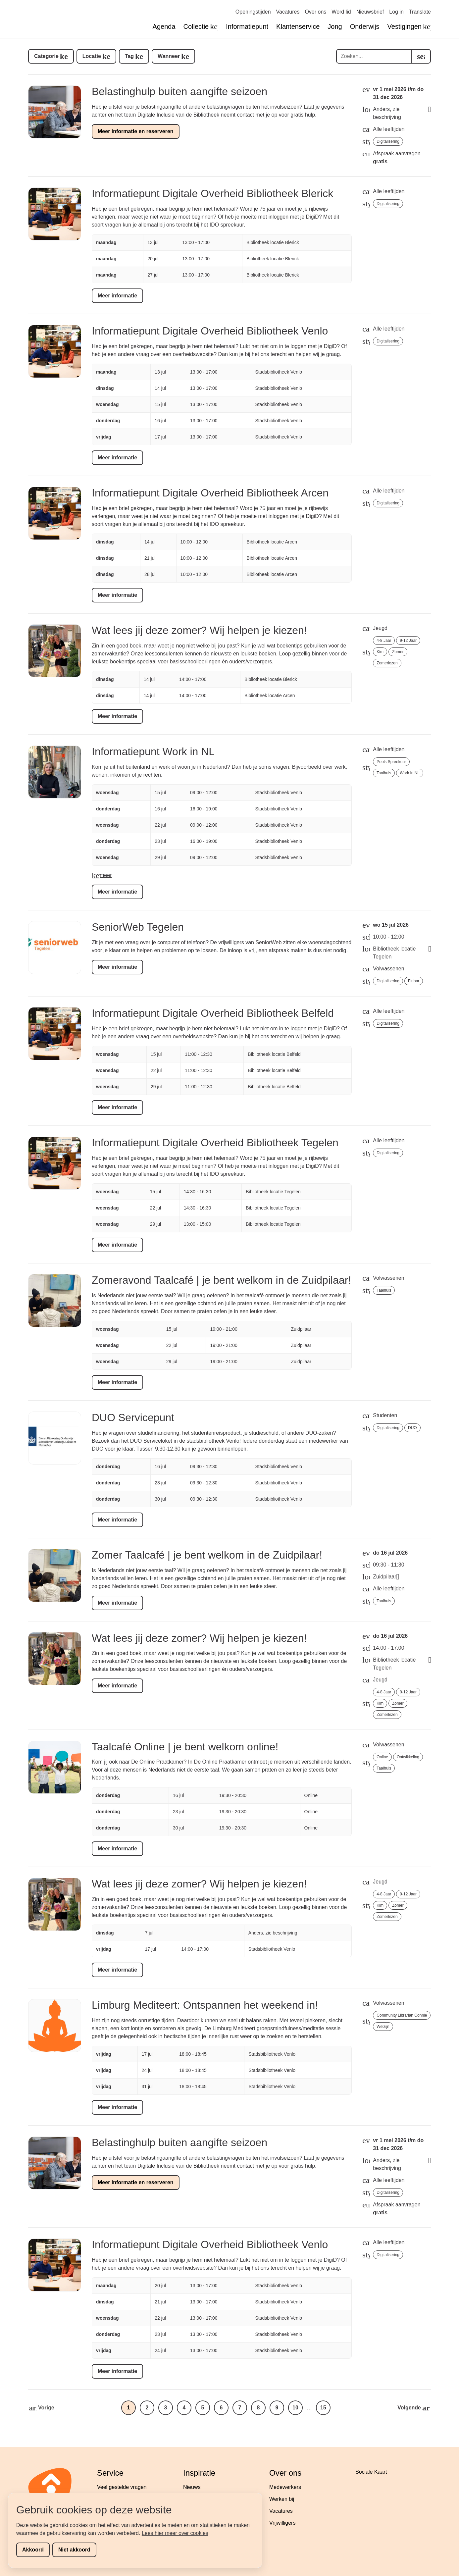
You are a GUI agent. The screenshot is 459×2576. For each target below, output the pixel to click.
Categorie (46, 56)
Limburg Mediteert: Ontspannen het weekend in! (205, 2005)
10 (295, 2407)
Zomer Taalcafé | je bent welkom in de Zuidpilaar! (207, 1555)
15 (323, 2407)
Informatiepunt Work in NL (153, 751)
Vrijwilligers (282, 2523)
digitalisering (388, 141)
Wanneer (169, 56)
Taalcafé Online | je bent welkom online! (185, 1747)
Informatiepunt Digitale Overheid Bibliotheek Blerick (212, 193)
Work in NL (410, 773)
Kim (380, 651)
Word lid (341, 12)
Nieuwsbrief (370, 12)
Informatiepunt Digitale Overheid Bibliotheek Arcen (210, 493)
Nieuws (191, 2487)
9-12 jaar (408, 640)
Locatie (91, 56)
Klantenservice (298, 26)
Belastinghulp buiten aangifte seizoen (179, 91)
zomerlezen (387, 663)
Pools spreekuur (391, 761)
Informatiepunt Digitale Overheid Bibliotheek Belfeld (213, 1013)
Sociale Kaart (371, 2472)
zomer (398, 651)
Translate (420, 12)
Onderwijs (365, 26)
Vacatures (288, 12)
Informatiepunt (247, 26)
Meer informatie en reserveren (136, 131)
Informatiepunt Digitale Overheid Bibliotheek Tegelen (215, 1143)
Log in (396, 12)
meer (106, 875)
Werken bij (281, 2499)
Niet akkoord (74, 2549)
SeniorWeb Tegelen (138, 927)
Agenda (164, 26)
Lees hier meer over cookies (175, 2533)
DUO (412, 1427)
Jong (335, 26)
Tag (129, 56)
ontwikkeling (408, 1757)
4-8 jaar (384, 640)
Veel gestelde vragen (121, 2487)
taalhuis (384, 773)
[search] (421, 56)
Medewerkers (285, 2487)
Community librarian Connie (402, 2015)
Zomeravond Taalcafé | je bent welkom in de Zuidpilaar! (221, 1280)
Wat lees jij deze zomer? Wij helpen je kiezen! (199, 630)
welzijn (383, 2026)
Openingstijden (253, 12)
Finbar (413, 981)
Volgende (409, 2407)
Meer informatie (117, 295)
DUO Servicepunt (133, 1417)
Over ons (315, 12)
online (382, 1757)
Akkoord (33, 2549)
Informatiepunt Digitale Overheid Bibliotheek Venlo (210, 331)
